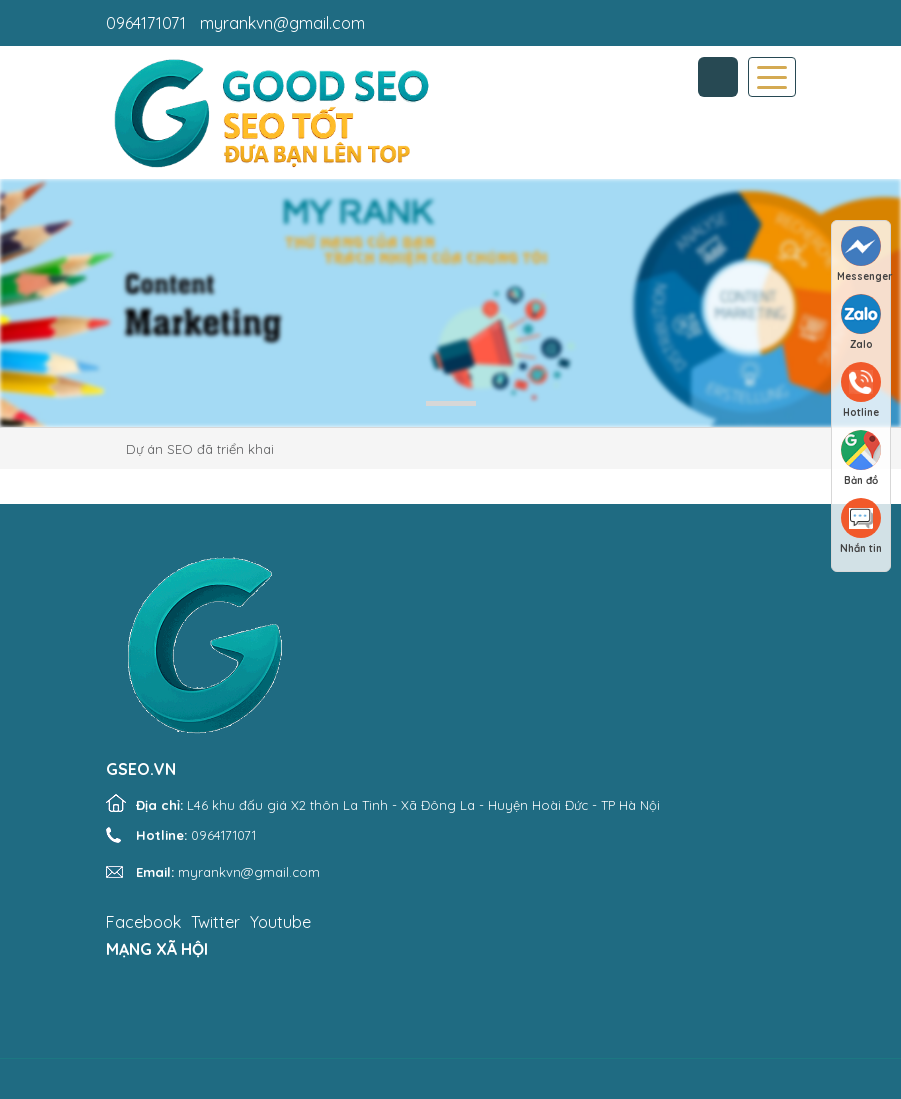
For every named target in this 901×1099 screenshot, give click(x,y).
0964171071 (146, 23)
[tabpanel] (450, 303)
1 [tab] (451, 403)
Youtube (280, 922)
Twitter (215, 922)
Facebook (143, 922)
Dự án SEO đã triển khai (200, 449)
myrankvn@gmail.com (282, 23)
